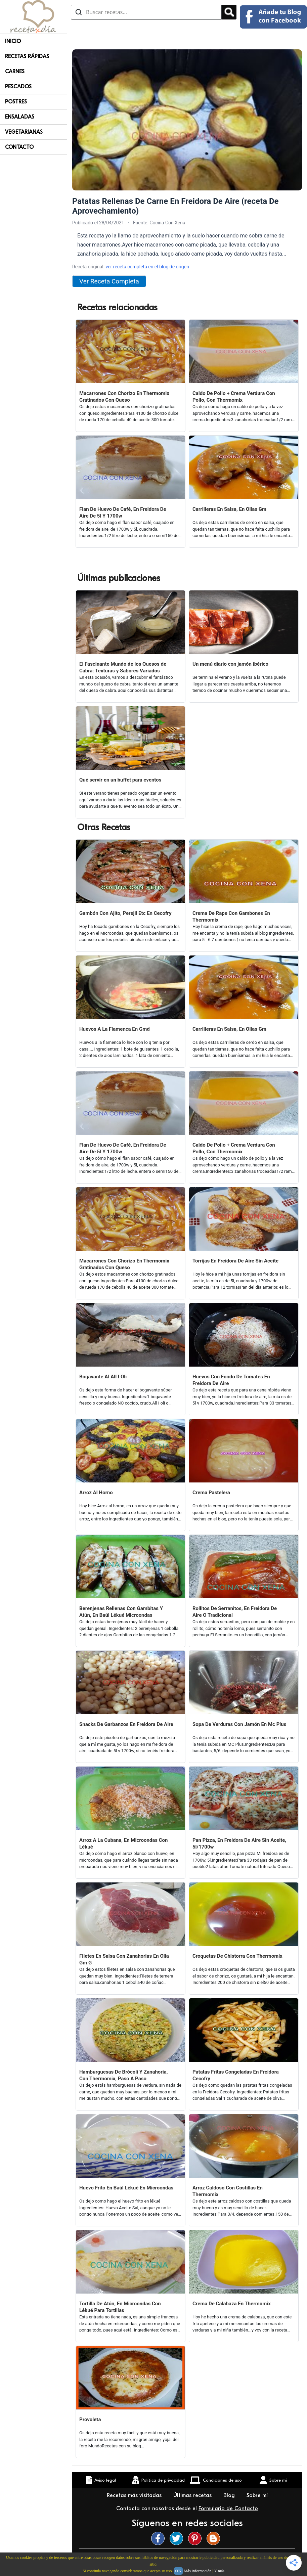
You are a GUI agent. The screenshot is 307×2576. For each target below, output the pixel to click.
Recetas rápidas (27, 56)
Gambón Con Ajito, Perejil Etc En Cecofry (125, 913)
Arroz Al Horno (96, 1493)
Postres (16, 102)
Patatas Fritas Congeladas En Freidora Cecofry (235, 2075)
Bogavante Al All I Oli (103, 1377)
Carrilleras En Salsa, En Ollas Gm (229, 509)
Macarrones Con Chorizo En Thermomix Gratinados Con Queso (124, 396)
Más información (197, 2571)
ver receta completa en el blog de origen (147, 266)
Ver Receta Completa (109, 281)
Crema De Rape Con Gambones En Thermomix (231, 916)
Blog (229, 2495)
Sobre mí (258, 2495)
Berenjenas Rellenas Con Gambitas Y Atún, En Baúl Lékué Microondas (121, 1611)
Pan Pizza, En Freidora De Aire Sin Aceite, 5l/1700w (239, 1843)
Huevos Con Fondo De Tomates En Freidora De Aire (231, 1380)
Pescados (18, 87)
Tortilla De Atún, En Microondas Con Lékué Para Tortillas (120, 2307)
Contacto (19, 147)
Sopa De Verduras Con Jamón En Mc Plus (239, 1724)
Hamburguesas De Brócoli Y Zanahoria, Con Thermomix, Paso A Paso (123, 2075)
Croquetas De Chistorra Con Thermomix (237, 1956)
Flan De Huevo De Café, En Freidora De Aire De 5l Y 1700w (122, 512)
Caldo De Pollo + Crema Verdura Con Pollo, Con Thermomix (233, 396)
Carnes (15, 72)
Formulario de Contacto (228, 2508)
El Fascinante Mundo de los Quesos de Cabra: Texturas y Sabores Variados (122, 667)
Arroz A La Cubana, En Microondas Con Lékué (123, 1843)
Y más (219, 2571)
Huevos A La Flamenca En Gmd (114, 1029)
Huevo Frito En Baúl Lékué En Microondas (126, 2188)
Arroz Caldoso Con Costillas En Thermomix (227, 2191)
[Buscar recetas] (146, 12)
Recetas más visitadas (135, 2495)
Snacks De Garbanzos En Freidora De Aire (126, 1724)
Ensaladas (19, 117)
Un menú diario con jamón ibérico (230, 664)
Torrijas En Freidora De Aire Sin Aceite (235, 1261)
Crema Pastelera (211, 1493)
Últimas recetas (193, 2495)
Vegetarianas (24, 132)
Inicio (13, 41)
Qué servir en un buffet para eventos (120, 780)
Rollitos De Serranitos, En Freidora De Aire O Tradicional (234, 1611)
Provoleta (90, 2419)
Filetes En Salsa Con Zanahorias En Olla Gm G (124, 1959)
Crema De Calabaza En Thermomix (231, 2304)
